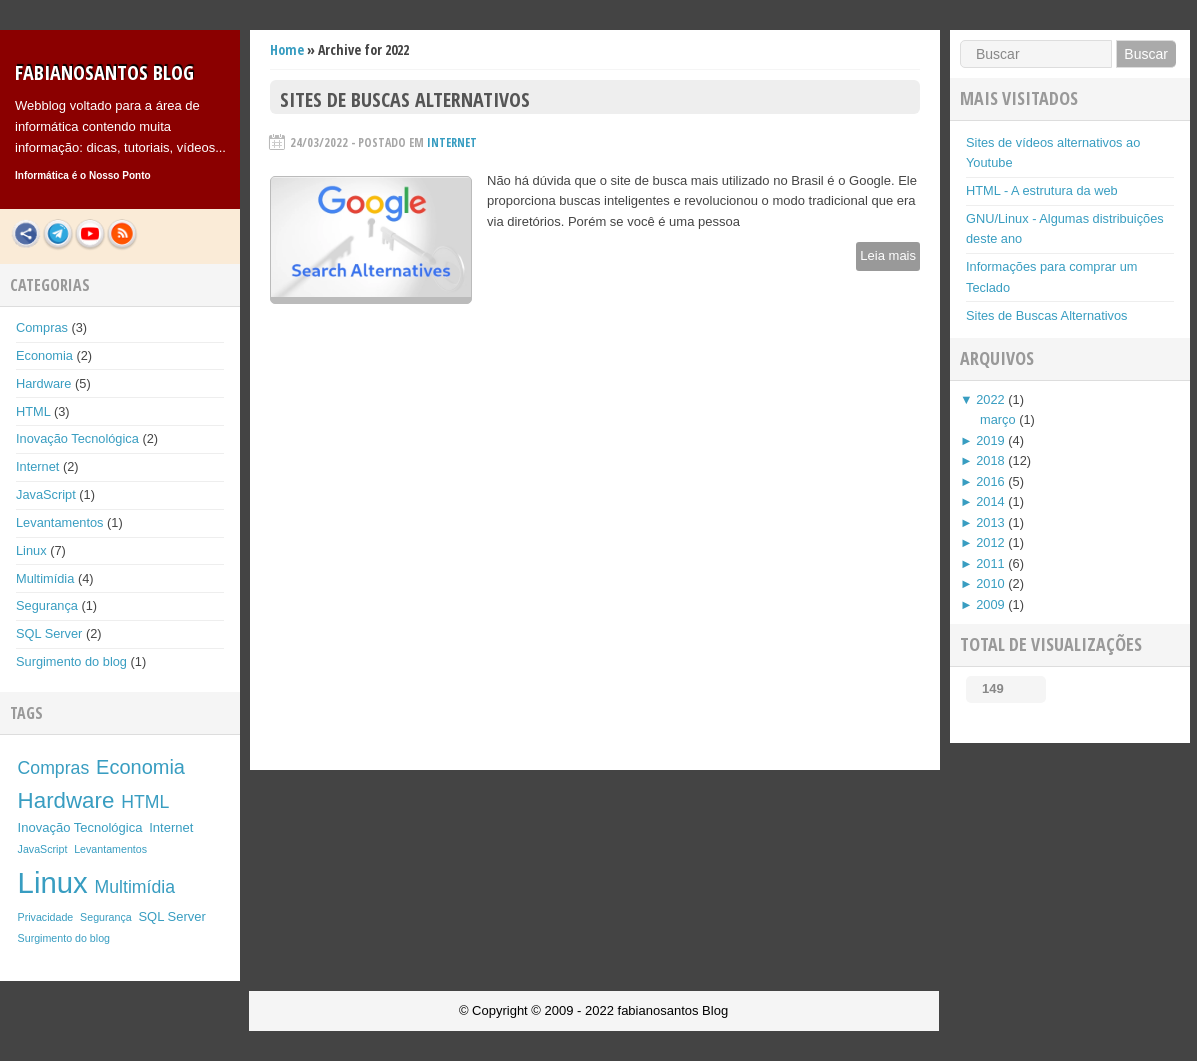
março (998, 419)
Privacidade (46, 917)
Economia (44, 355)
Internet (37, 466)
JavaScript (46, 494)
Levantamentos (60, 522)
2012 (990, 542)
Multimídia (45, 578)
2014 (990, 501)
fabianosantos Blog (104, 72)
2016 (990, 481)
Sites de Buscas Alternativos (405, 99)
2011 (990, 563)
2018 (990, 460)
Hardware (43, 383)
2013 (990, 522)
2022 (990, 399)
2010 (990, 583)
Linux (31, 550)
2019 (990, 440)
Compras (42, 327)
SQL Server (49, 633)
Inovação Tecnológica (77, 438)
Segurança (47, 605)
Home (287, 49)
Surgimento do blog (71, 661)
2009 (990, 604)
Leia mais (888, 255)
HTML (33, 411)
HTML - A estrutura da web (1042, 190)
